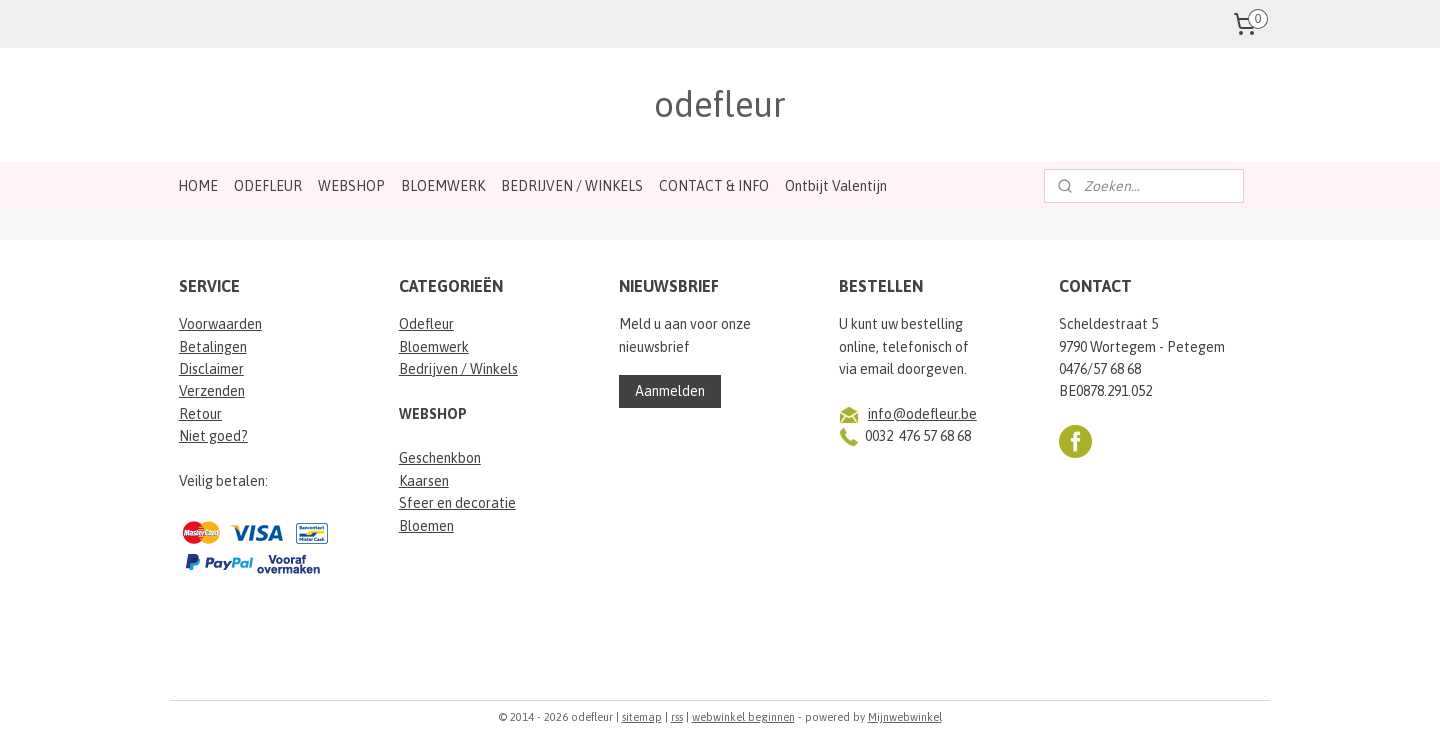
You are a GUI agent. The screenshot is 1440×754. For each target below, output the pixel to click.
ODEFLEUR (268, 186)
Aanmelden (670, 391)
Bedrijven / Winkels (458, 369)
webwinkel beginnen (743, 717)
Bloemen (426, 526)
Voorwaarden (220, 324)
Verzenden (212, 391)
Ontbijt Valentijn (836, 186)
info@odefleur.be (922, 414)
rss (677, 717)
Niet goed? (213, 436)
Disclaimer (211, 369)
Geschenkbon (440, 458)
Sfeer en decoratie (457, 503)
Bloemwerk (434, 347)
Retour (200, 414)
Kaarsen (424, 481)
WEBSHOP (351, 186)
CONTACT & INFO (714, 186)
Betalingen (213, 347)
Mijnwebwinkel (905, 717)
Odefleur (426, 324)
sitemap (642, 717)
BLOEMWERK (443, 186)
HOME (198, 186)
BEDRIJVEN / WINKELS (572, 186)
